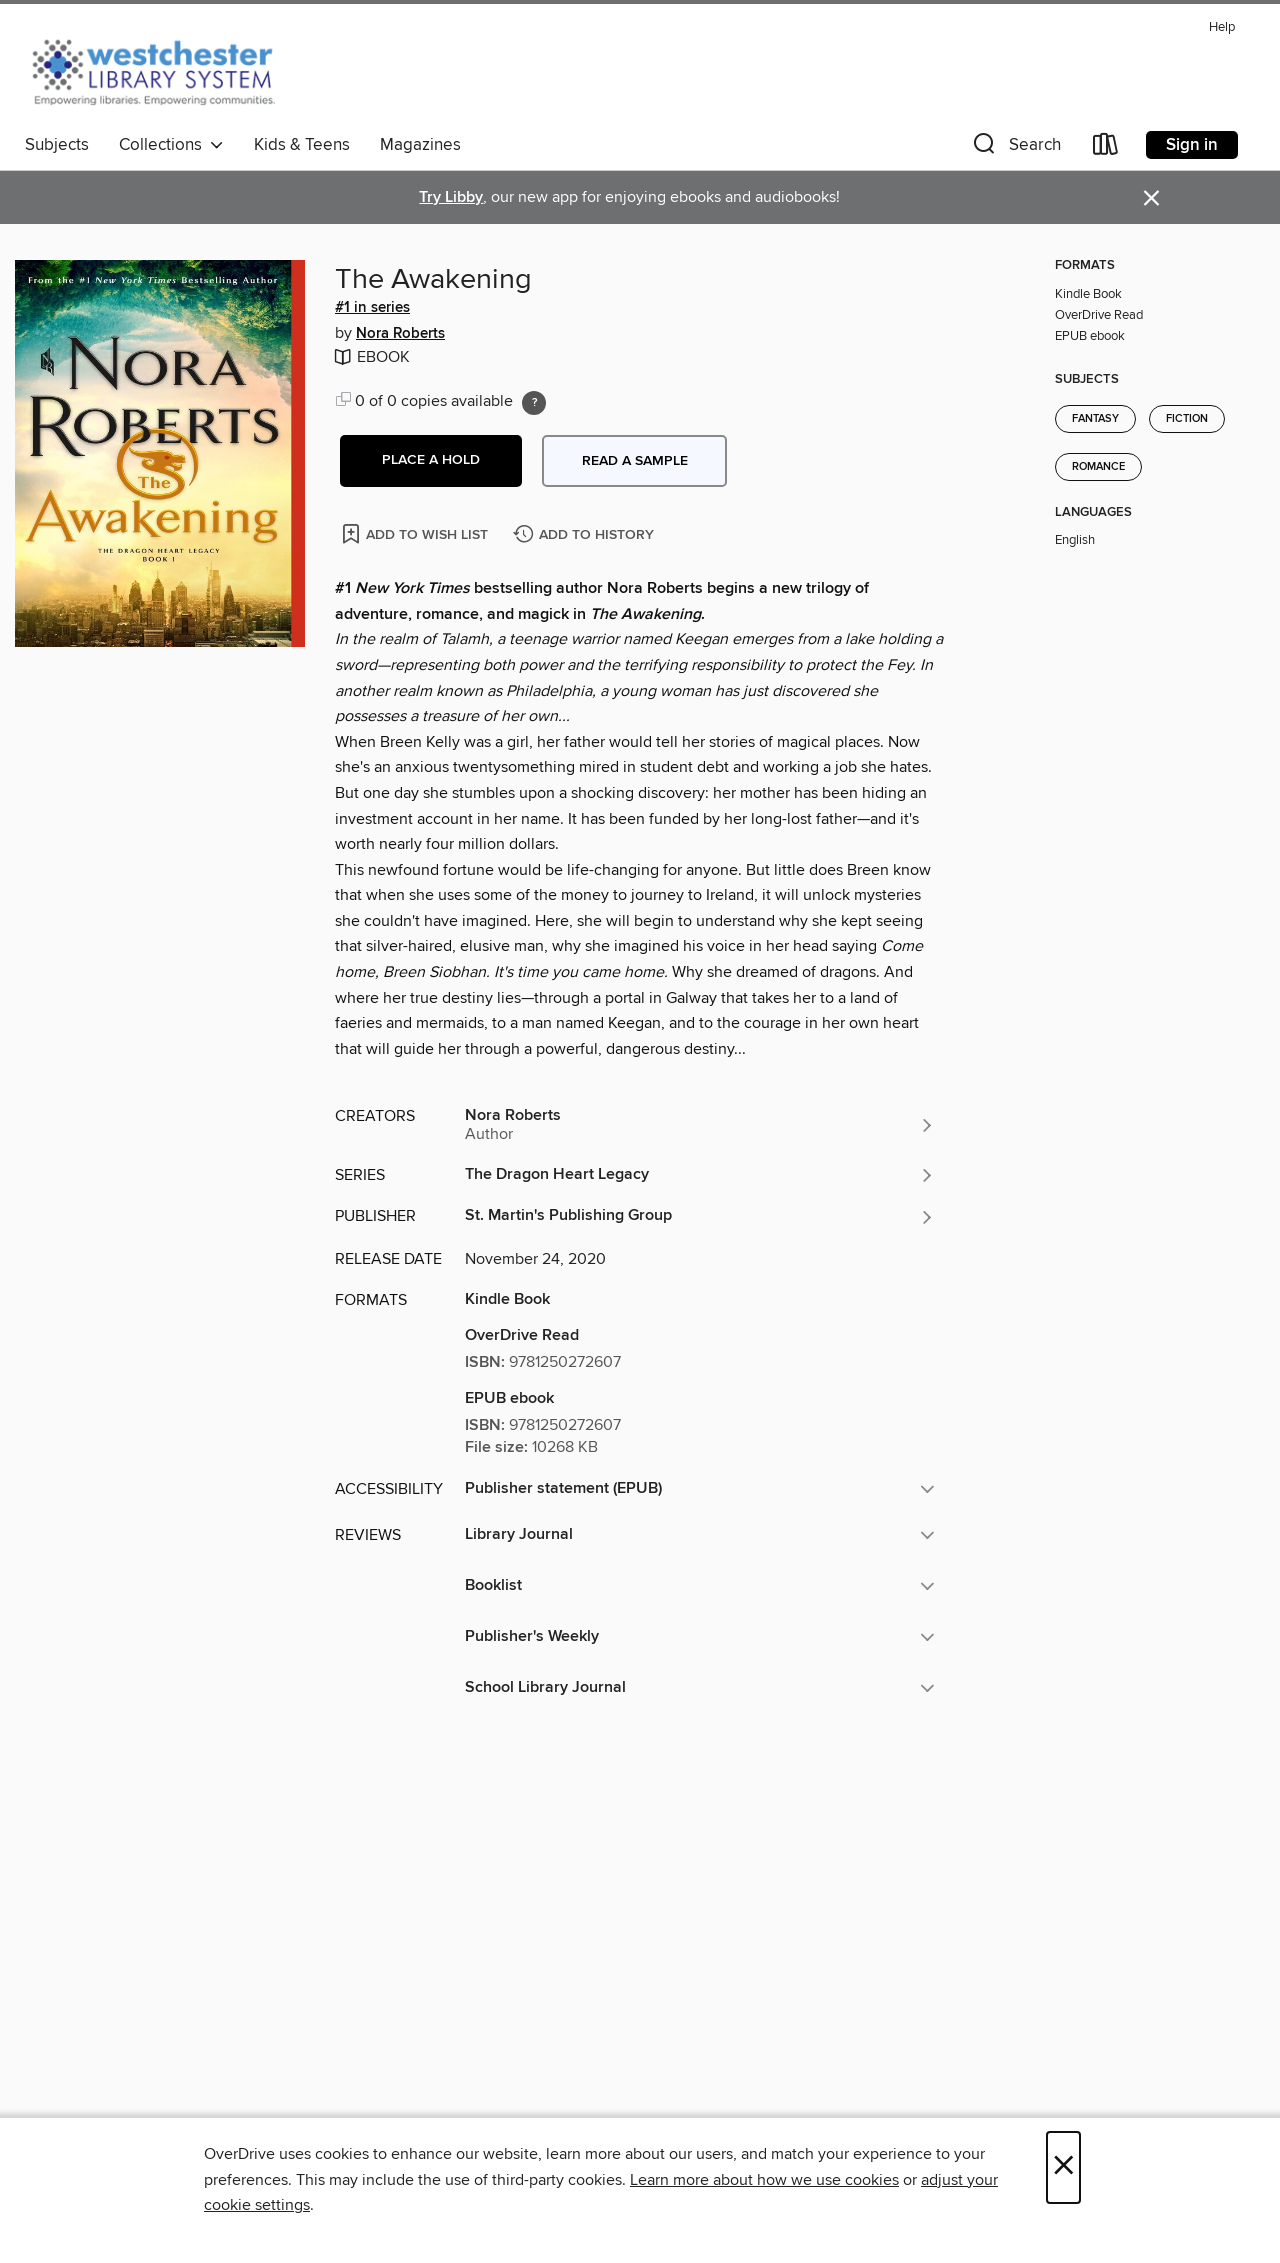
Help (1222, 27)
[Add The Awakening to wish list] (416, 533)
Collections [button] (171, 145)
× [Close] (1063, 2167)
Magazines (420, 145)
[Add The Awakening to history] (586, 535)
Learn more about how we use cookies (764, 2180)
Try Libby (451, 197)
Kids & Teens (302, 145)
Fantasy (1095, 419)
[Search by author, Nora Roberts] (700, 1125)
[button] (1015, 148)
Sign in (1192, 145)
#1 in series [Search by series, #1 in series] (372, 308)
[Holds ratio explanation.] (534, 403)
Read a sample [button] (635, 461)
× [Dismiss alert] (1151, 198)
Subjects (57, 145)
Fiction (1187, 419)
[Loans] (1106, 148)
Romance (1098, 467)
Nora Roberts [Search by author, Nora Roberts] (400, 334)
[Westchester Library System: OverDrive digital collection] (163, 69)
